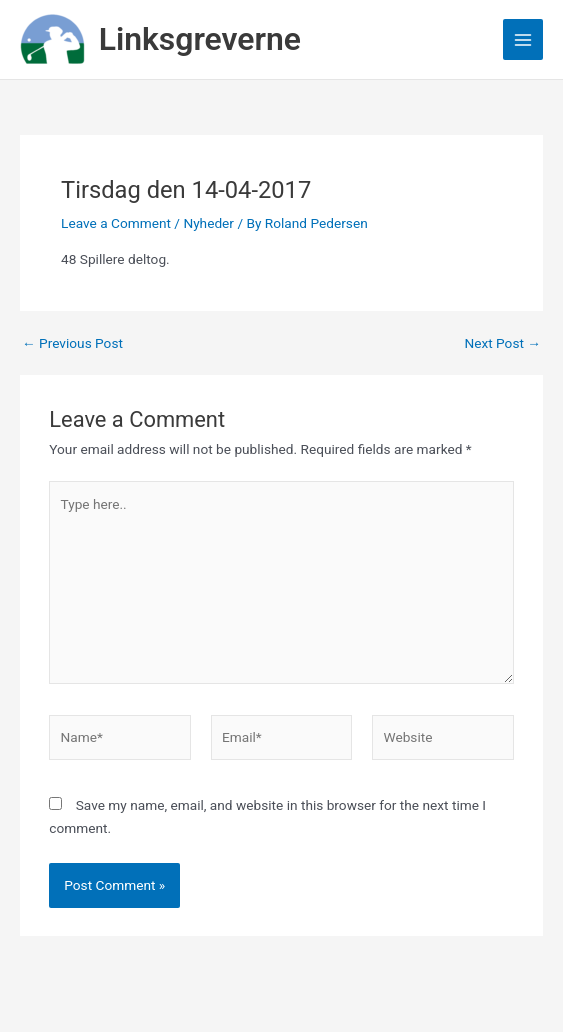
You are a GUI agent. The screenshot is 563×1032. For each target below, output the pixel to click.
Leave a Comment (116, 223)
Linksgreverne (200, 39)
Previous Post (72, 344)
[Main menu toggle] (523, 39)
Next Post (502, 344)
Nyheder (208, 223)
